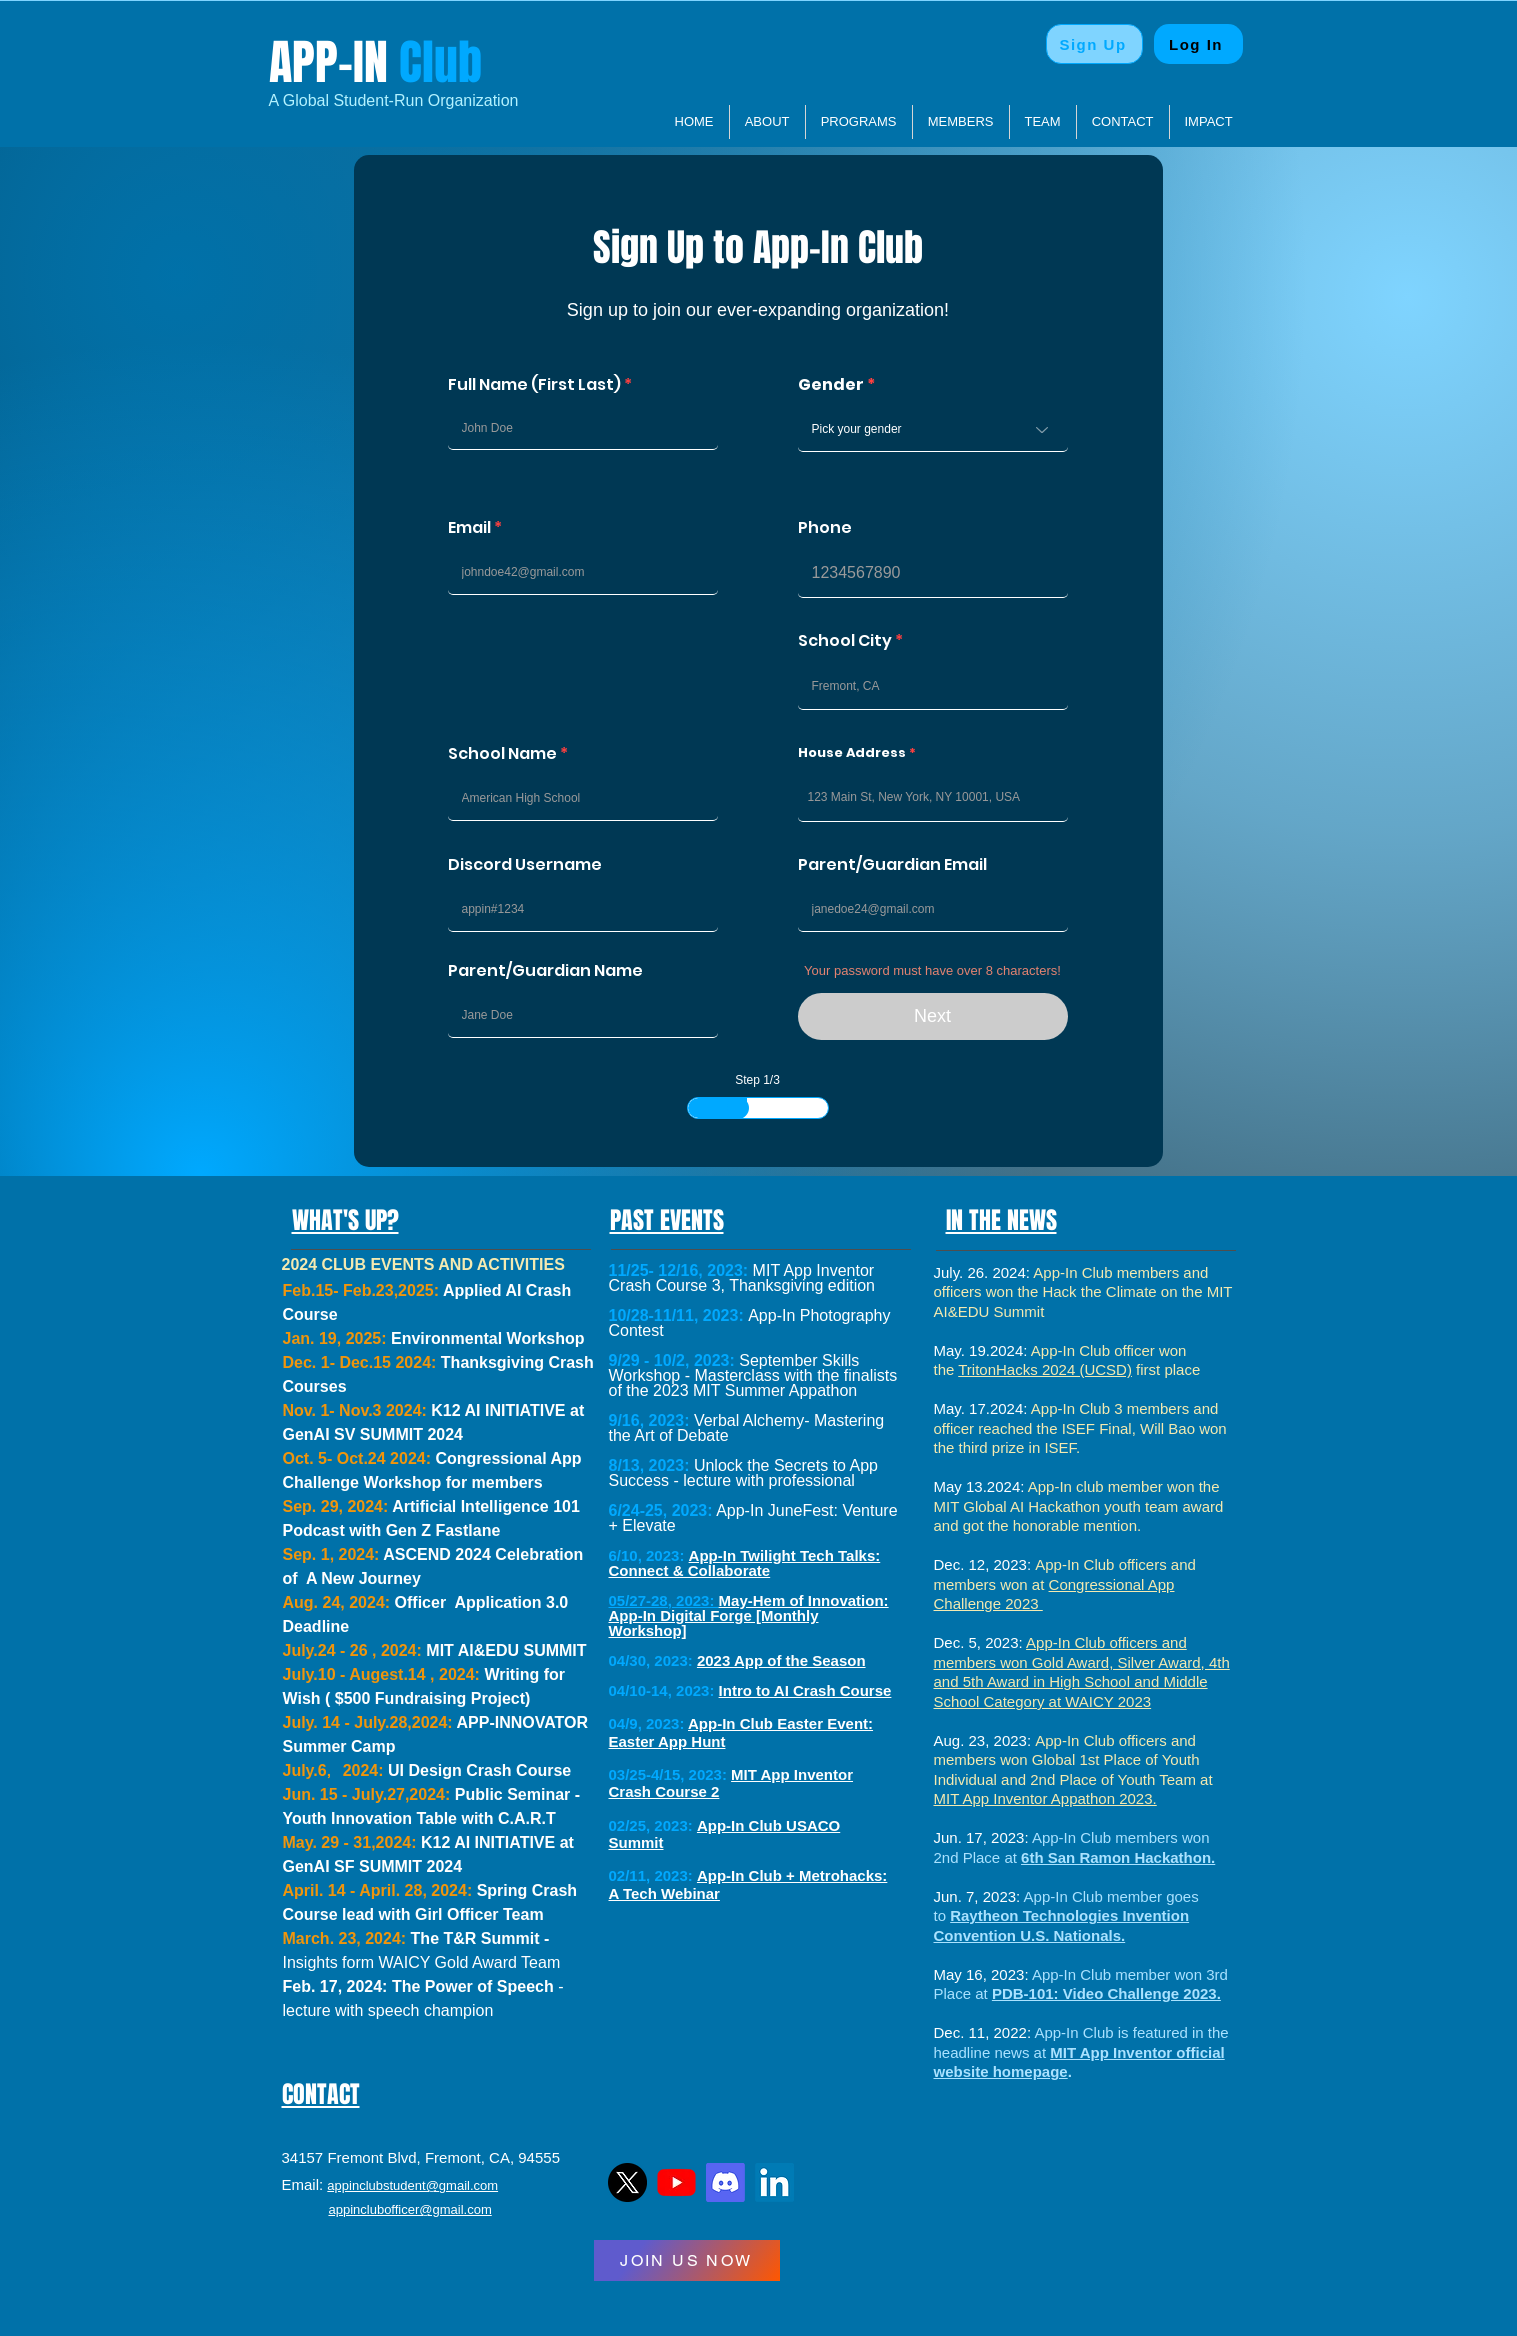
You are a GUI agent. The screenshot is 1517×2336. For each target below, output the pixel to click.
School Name (502, 754)
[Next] (933, 1016)
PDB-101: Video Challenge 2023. (1106, 1993)
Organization (470, 100)
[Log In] (1198, 44)
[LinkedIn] (774, 2182)
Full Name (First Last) (534, 385)
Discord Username (525, 865)
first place (1166, 1369)
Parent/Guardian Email (892, 865)
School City (845, 641)
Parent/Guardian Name (545, 971)
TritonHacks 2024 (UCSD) (1045, 1369)
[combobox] (933, 797)
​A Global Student (329, 100)
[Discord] (725, 2182)
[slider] (738, 1108)
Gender (831, 385)
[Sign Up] (1094, 44)
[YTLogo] (676, 2182)
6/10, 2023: (647, 1555)
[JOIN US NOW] (687, 2260)
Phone (825, 528)
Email (469, 528)
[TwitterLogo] (627, 2182)
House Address (852, 752)
